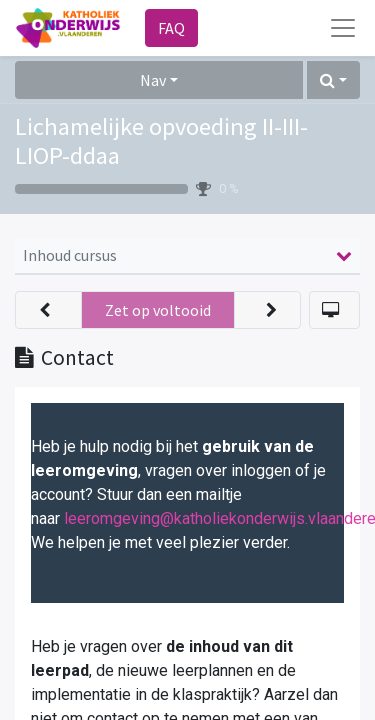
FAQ (171, 28)
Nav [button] (153, 80)
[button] (333, 80)
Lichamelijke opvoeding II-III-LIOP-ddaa (161, 141)
